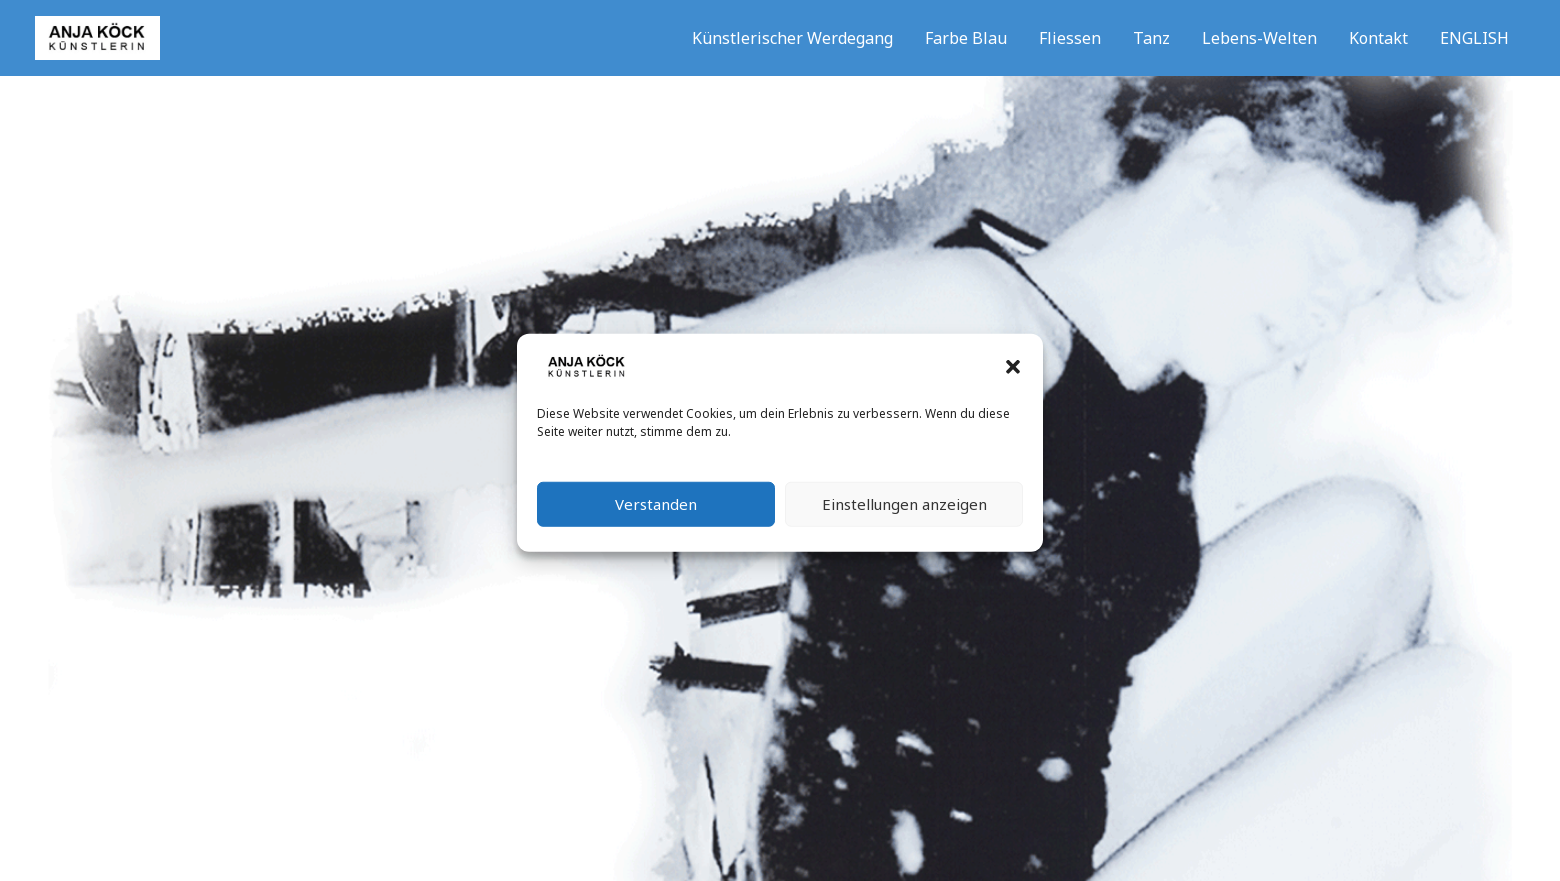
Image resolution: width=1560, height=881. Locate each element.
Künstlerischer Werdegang (792, 38)
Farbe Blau (966, 38)
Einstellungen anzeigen (904, 513)
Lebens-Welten (1259, 38)
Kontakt (1378, 38)
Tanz (1151, 38)
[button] (1013, 376)
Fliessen (1070, 38)
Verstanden (656, 513)
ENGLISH (1474, 38)
